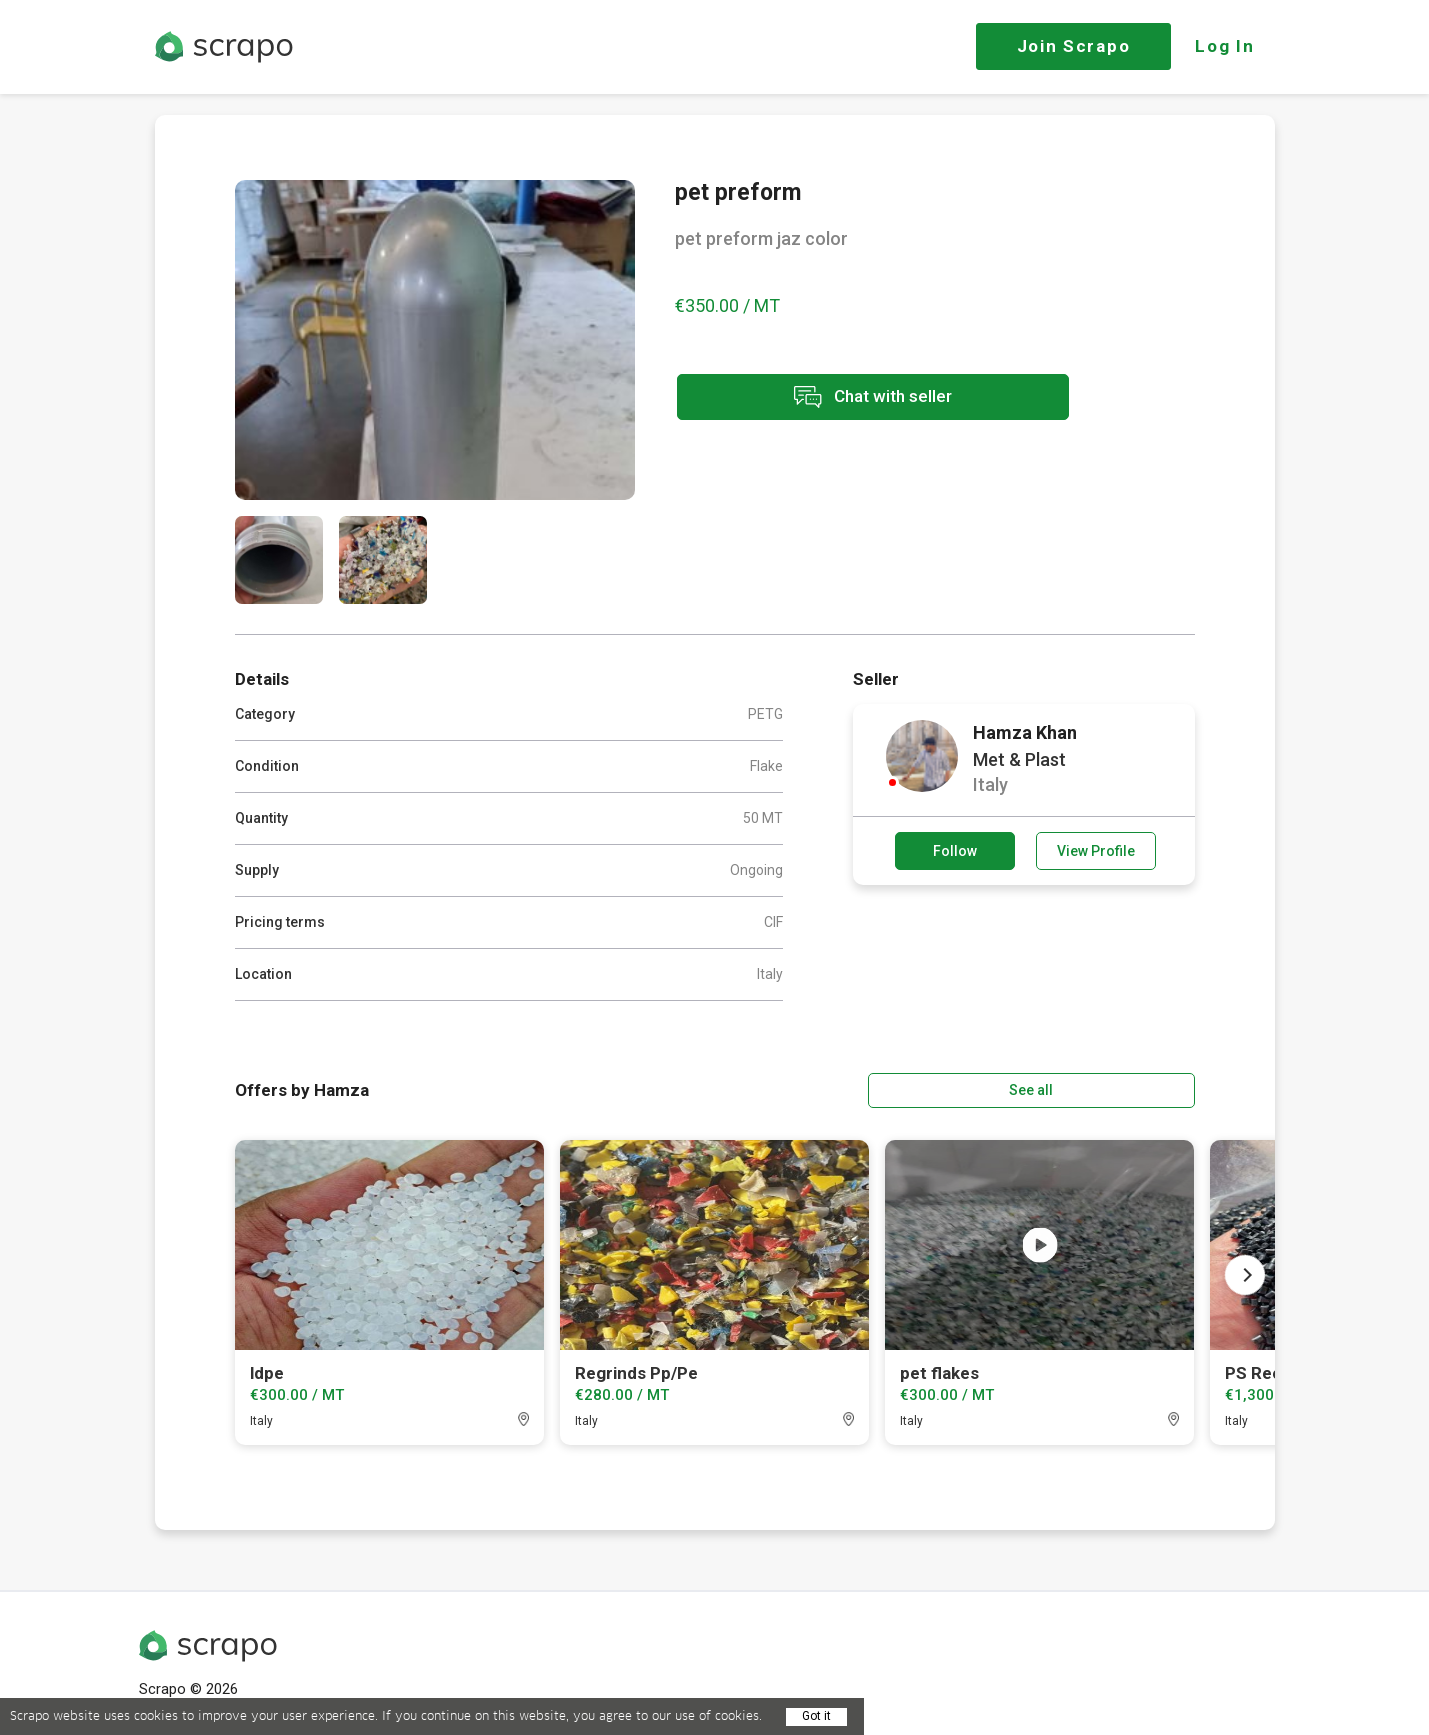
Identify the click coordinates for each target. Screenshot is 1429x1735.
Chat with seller (853, 398)
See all (1137, 1089)
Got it (816, 1716)
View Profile (1096, 851)
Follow (955, 851)
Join (1074, 46)
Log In (1224, 46)
